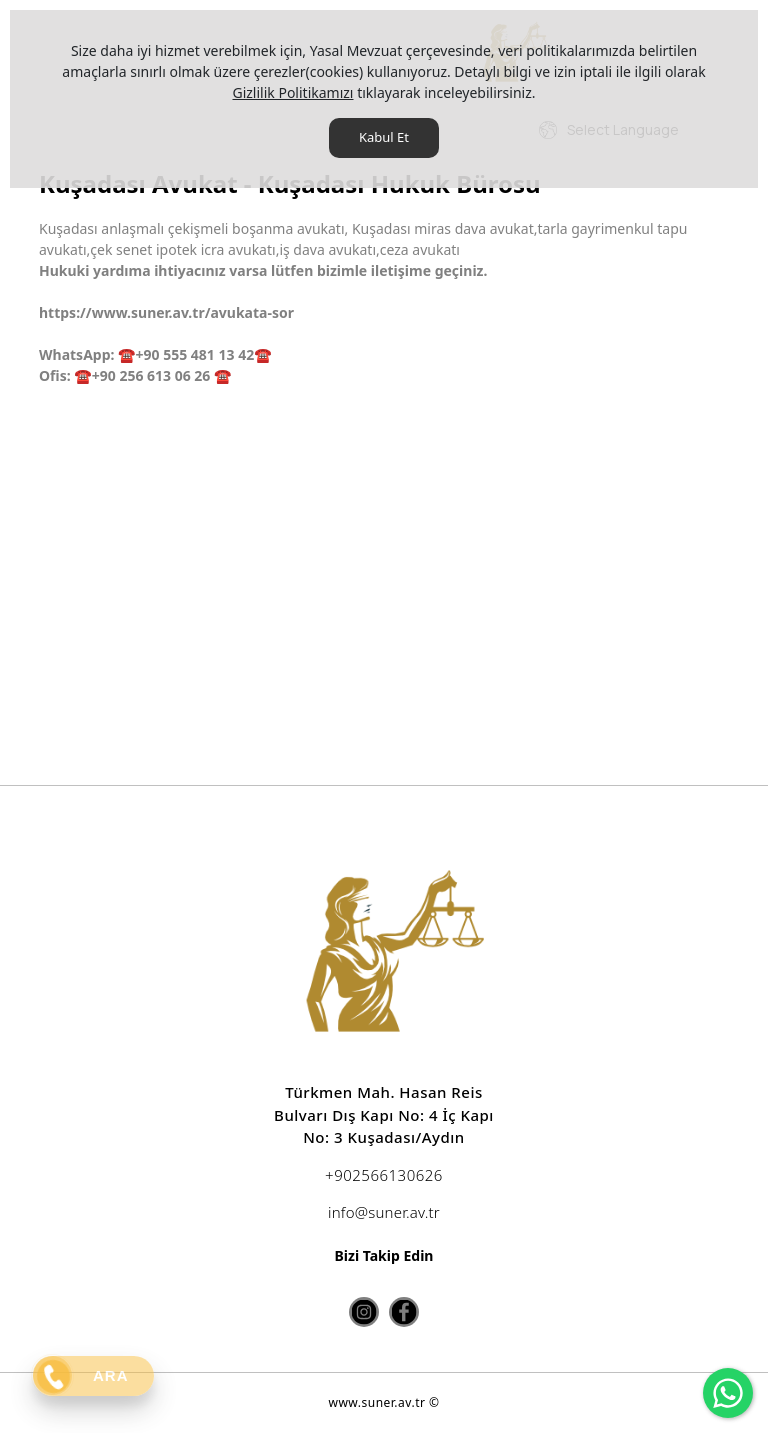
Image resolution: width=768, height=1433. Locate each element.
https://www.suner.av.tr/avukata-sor (166, 312)
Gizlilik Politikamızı (292, 92)
